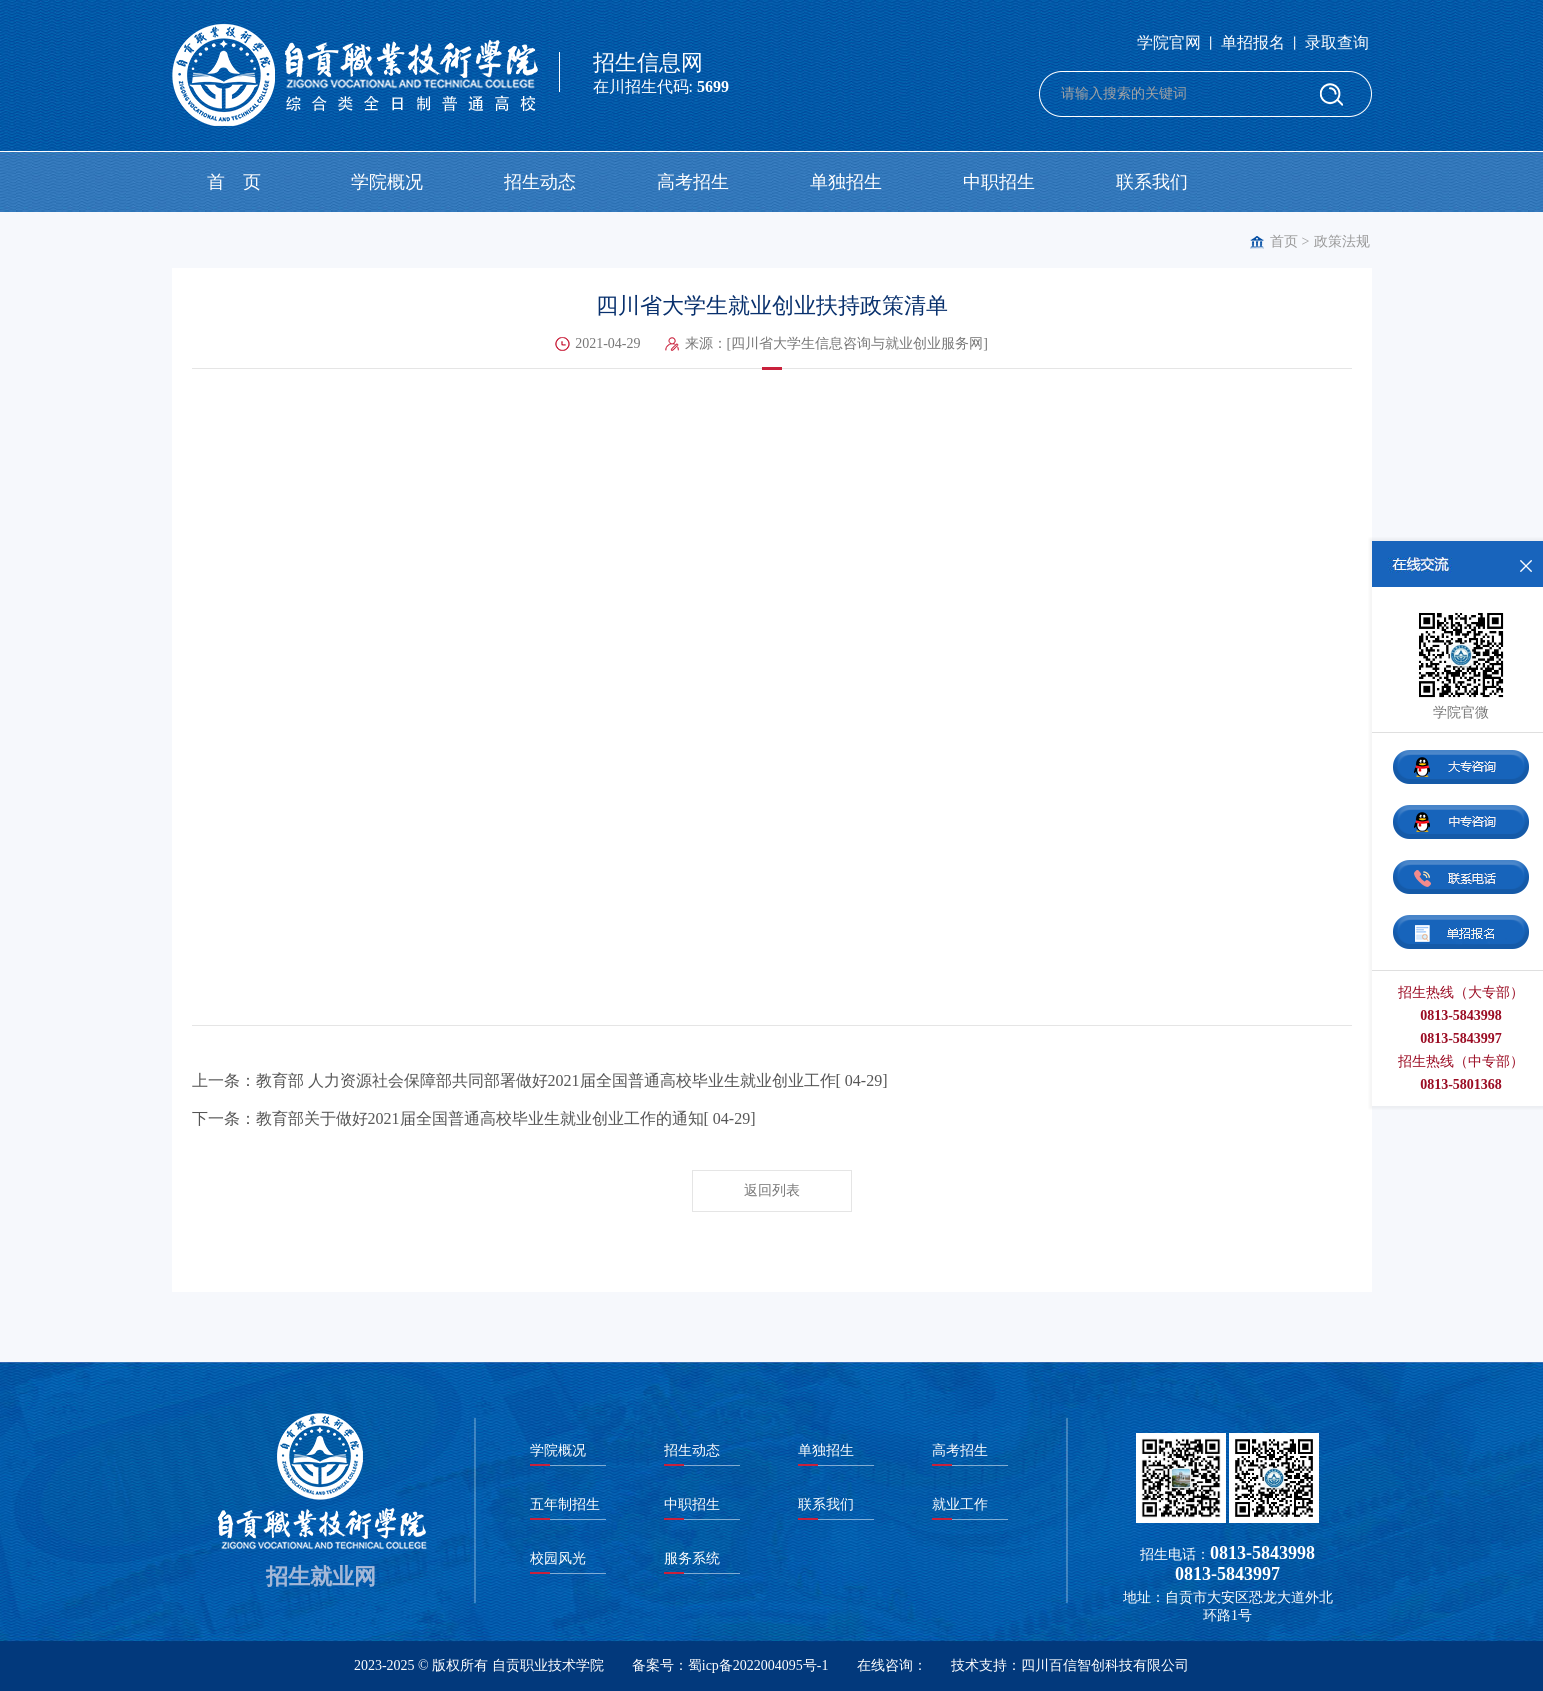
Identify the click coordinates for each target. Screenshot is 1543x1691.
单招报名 (1253, 42)
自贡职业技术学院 (548, 1665)
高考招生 (693, 182)
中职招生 (999, 182)
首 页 (234, 182)
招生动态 (540, 182)
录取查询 (1337, 42)
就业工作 (960, 1504)
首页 (1284, 241)
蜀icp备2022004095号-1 (758, 1665)
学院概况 (387, 182)
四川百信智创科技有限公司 (1105, 1665)
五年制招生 (565, 1504)
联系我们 (1152, 182)
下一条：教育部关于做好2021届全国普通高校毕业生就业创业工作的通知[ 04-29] (474, 1118)
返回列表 (772, 1190)
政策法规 (1342, 241)
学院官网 (1169, 42)
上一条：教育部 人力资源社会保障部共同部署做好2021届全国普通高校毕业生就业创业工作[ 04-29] (540, 1080)
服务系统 (692, 1558)
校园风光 (558, 1558)
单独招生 (846, 182)
